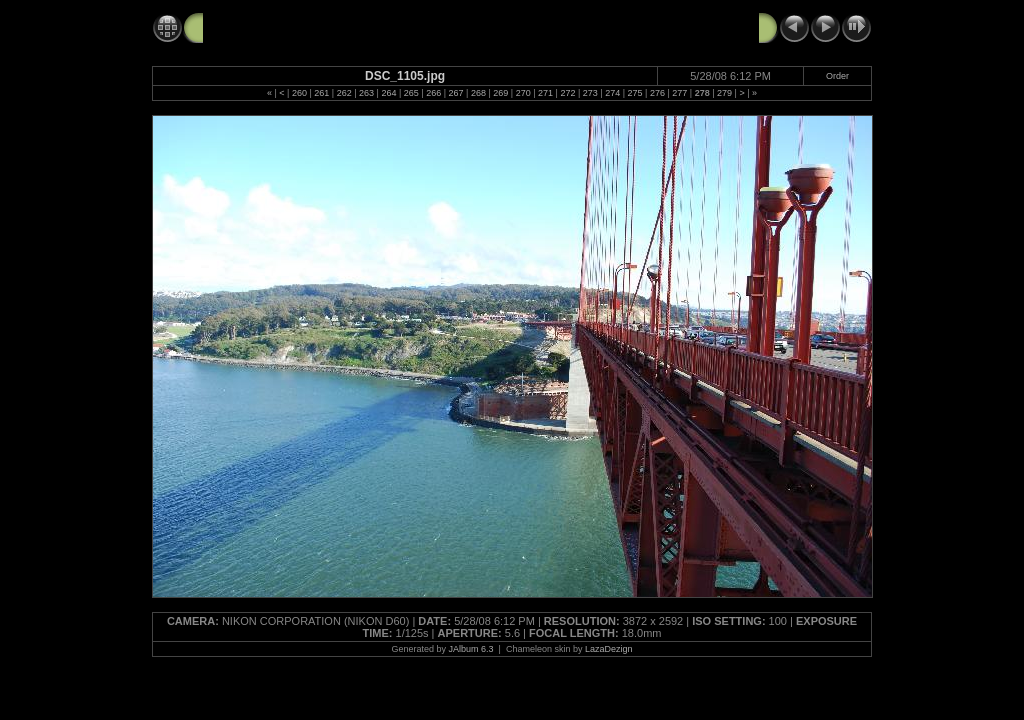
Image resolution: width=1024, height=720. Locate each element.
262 (344, 93)
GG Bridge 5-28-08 (264, 27)
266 (433, 93)
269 (500, 93)
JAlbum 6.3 (471, 649)
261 (321, 93)
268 (478, 93)
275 (635, 93)
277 (679, 93)
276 (657, 93)
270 (523, 93)
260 (299, 93)
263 (366, 93)
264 (388, 93)
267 (456, 93)
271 (545, 93)
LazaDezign (609, 649)
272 (567, 93)
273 (590, 93)
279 (724, 93)
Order (837, 76)
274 (612, 93)
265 (411, 93)
